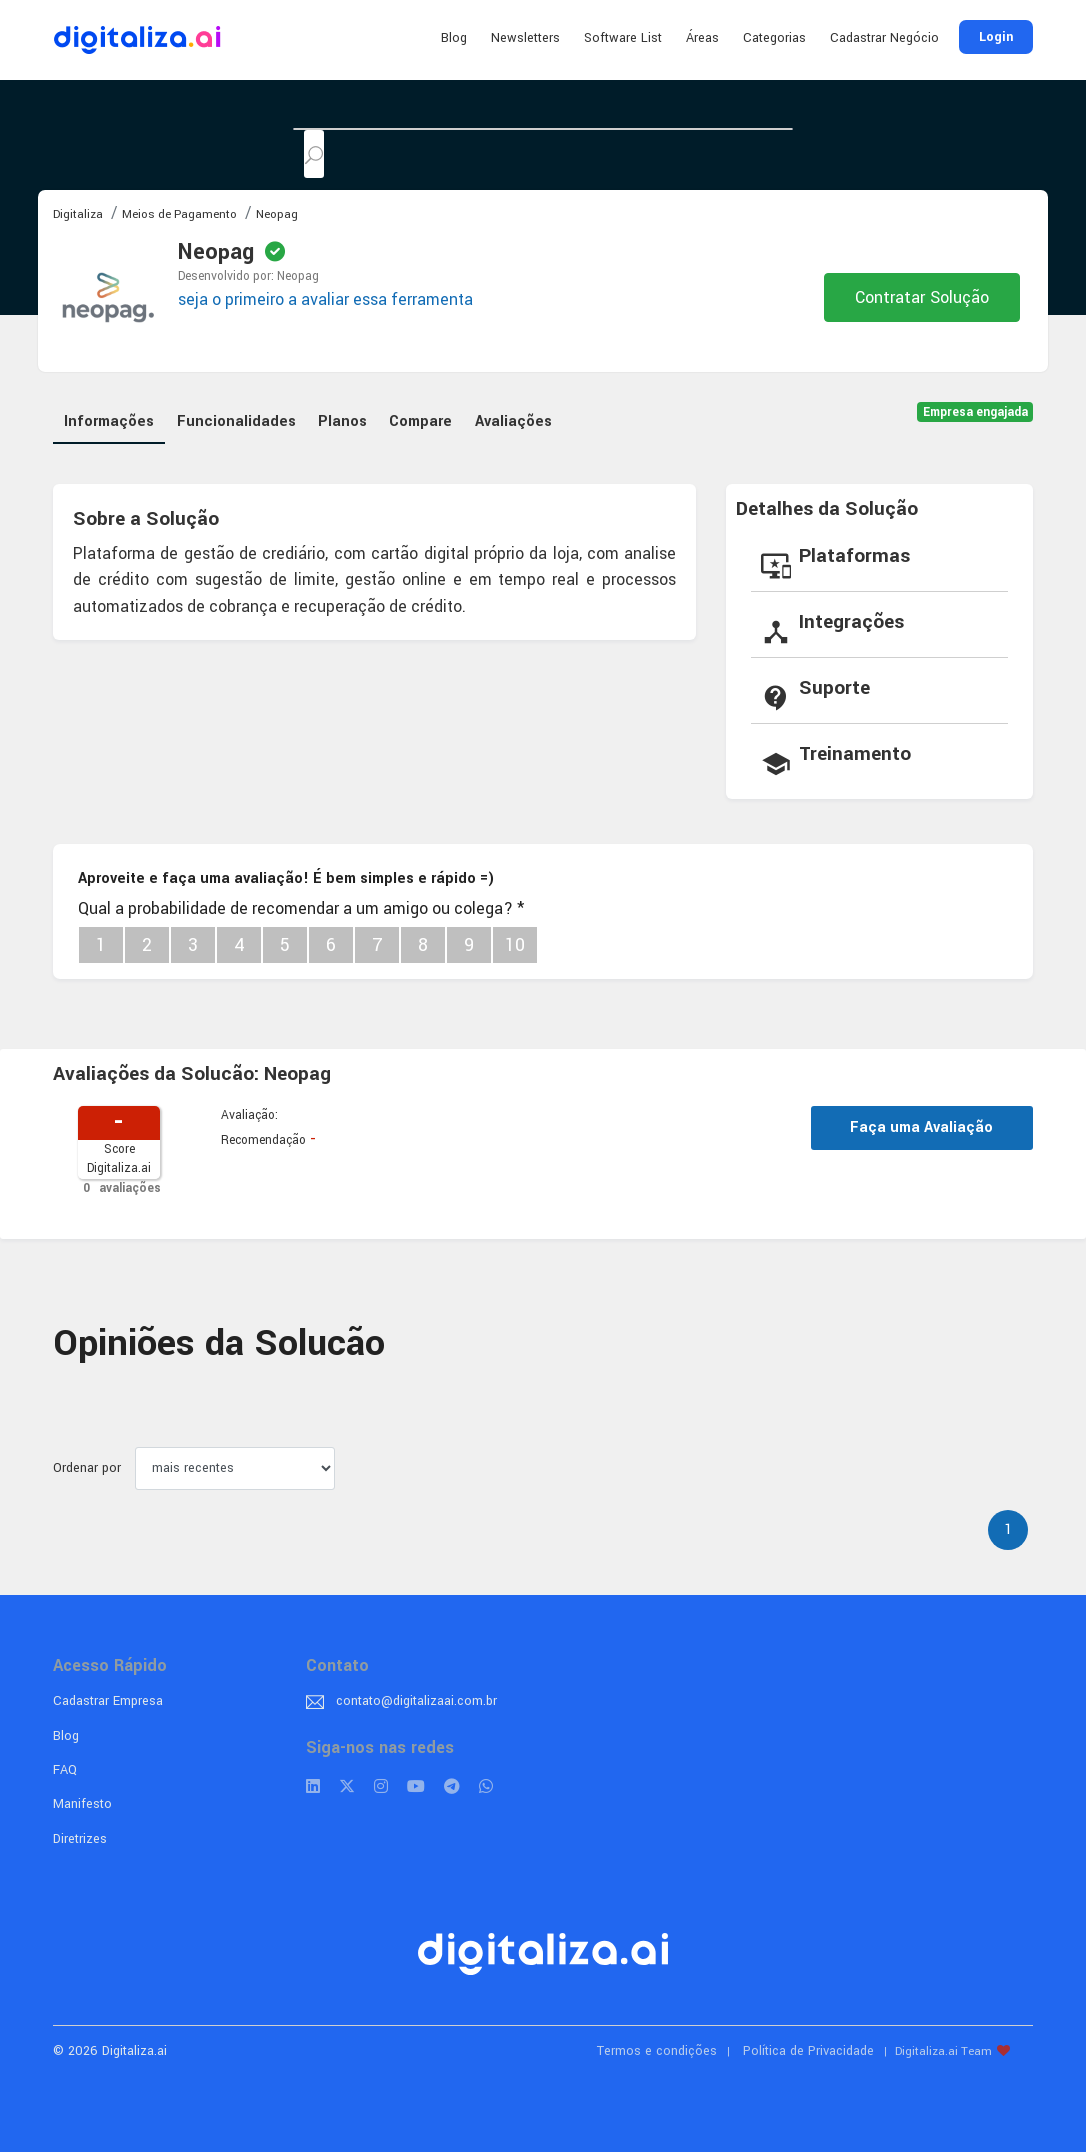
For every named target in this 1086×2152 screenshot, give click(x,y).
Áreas (702, 38)
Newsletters (525, 38)
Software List (623, 38)
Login (996, 37)
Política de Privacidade (808, 2051)
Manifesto (82, 1804)
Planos (342, 421)
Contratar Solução (922, 297)
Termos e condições (657, 2051)
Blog (454, 38)
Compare (420, 421)
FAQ (65, 1770)
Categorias (774, 38)
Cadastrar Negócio (884, 38)
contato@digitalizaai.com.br (416, 1701)
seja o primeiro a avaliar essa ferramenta (325, 299)
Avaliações (513, 421)
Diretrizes (80, 1839)
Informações (109, 421)
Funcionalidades (236, 421)
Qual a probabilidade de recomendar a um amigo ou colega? (301, 908)
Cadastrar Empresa (108, 1701)
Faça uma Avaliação (921, 1127)
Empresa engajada (975, 412)
